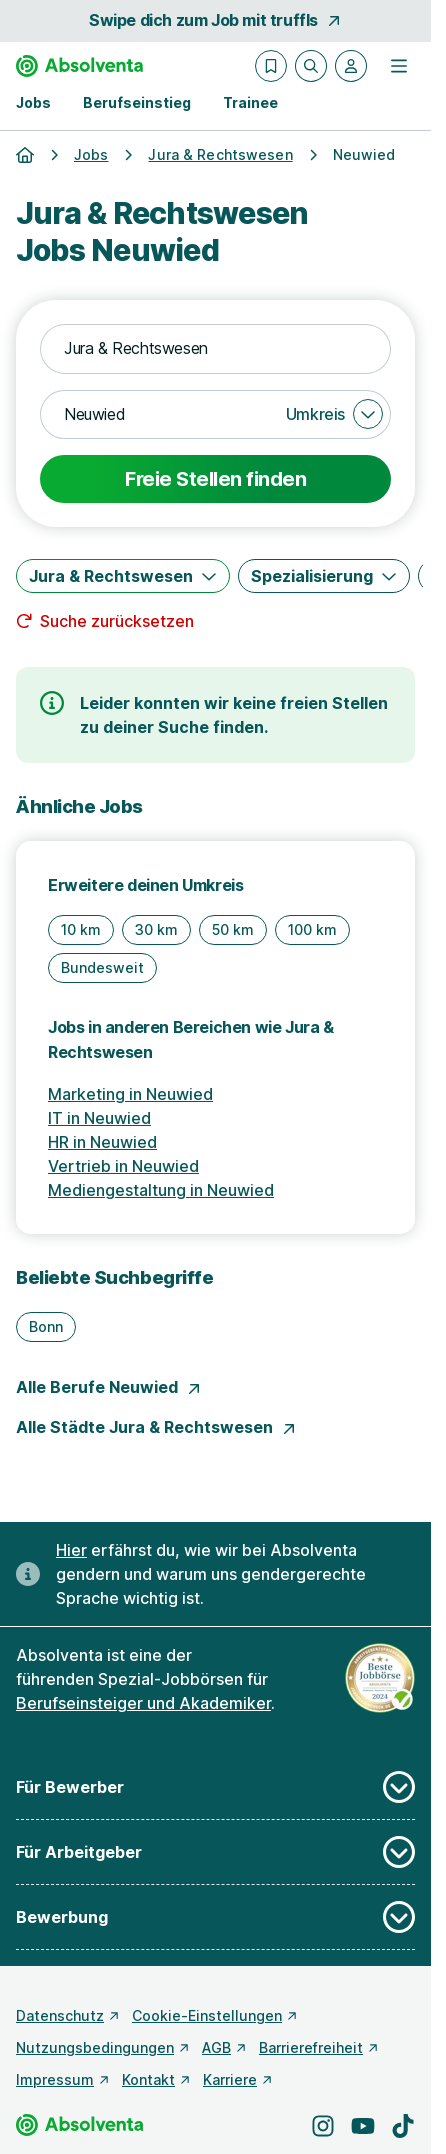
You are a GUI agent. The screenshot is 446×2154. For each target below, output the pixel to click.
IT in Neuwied (99, 1118)
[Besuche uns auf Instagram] (323, 2126)
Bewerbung (215, 1917)
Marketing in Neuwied (130, 1094)
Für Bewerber (215, 1787)
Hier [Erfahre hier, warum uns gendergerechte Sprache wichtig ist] (71, 1550)
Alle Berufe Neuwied (109, 1387)
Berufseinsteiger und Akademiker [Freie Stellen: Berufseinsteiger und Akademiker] (143, 1703)
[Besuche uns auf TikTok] (403, 2126)
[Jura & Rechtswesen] (123, 576)
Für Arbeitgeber (215, 1852)
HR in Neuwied (102, 1142)
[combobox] (215, 349)
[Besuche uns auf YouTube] (363, 2126)
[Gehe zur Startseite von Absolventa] (79, 66)
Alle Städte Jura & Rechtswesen (156, 1427)
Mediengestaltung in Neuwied (161, 1190)
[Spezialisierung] (324, 576)
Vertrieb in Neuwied (123, 1166)
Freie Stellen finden (215, 479)
